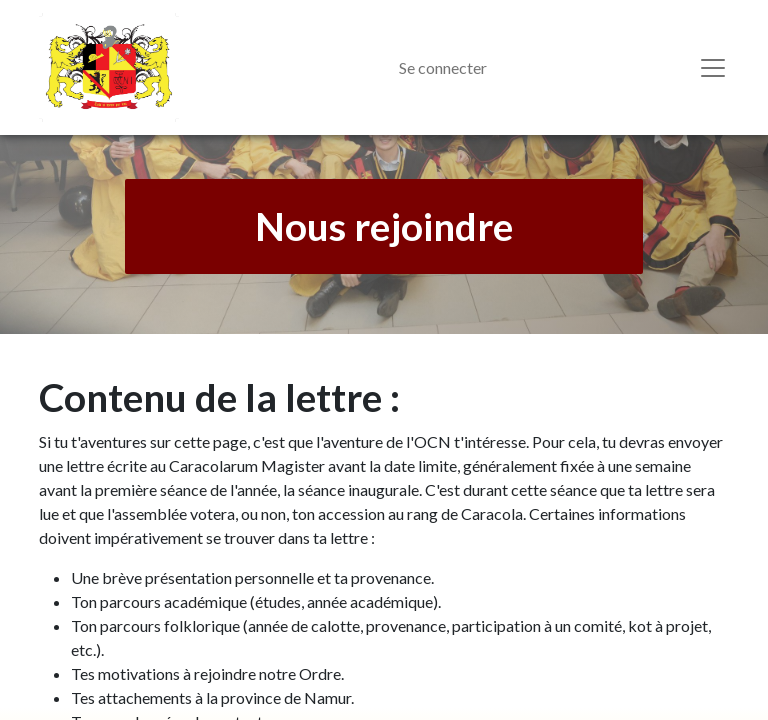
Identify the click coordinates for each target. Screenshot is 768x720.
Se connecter (443, 67)
